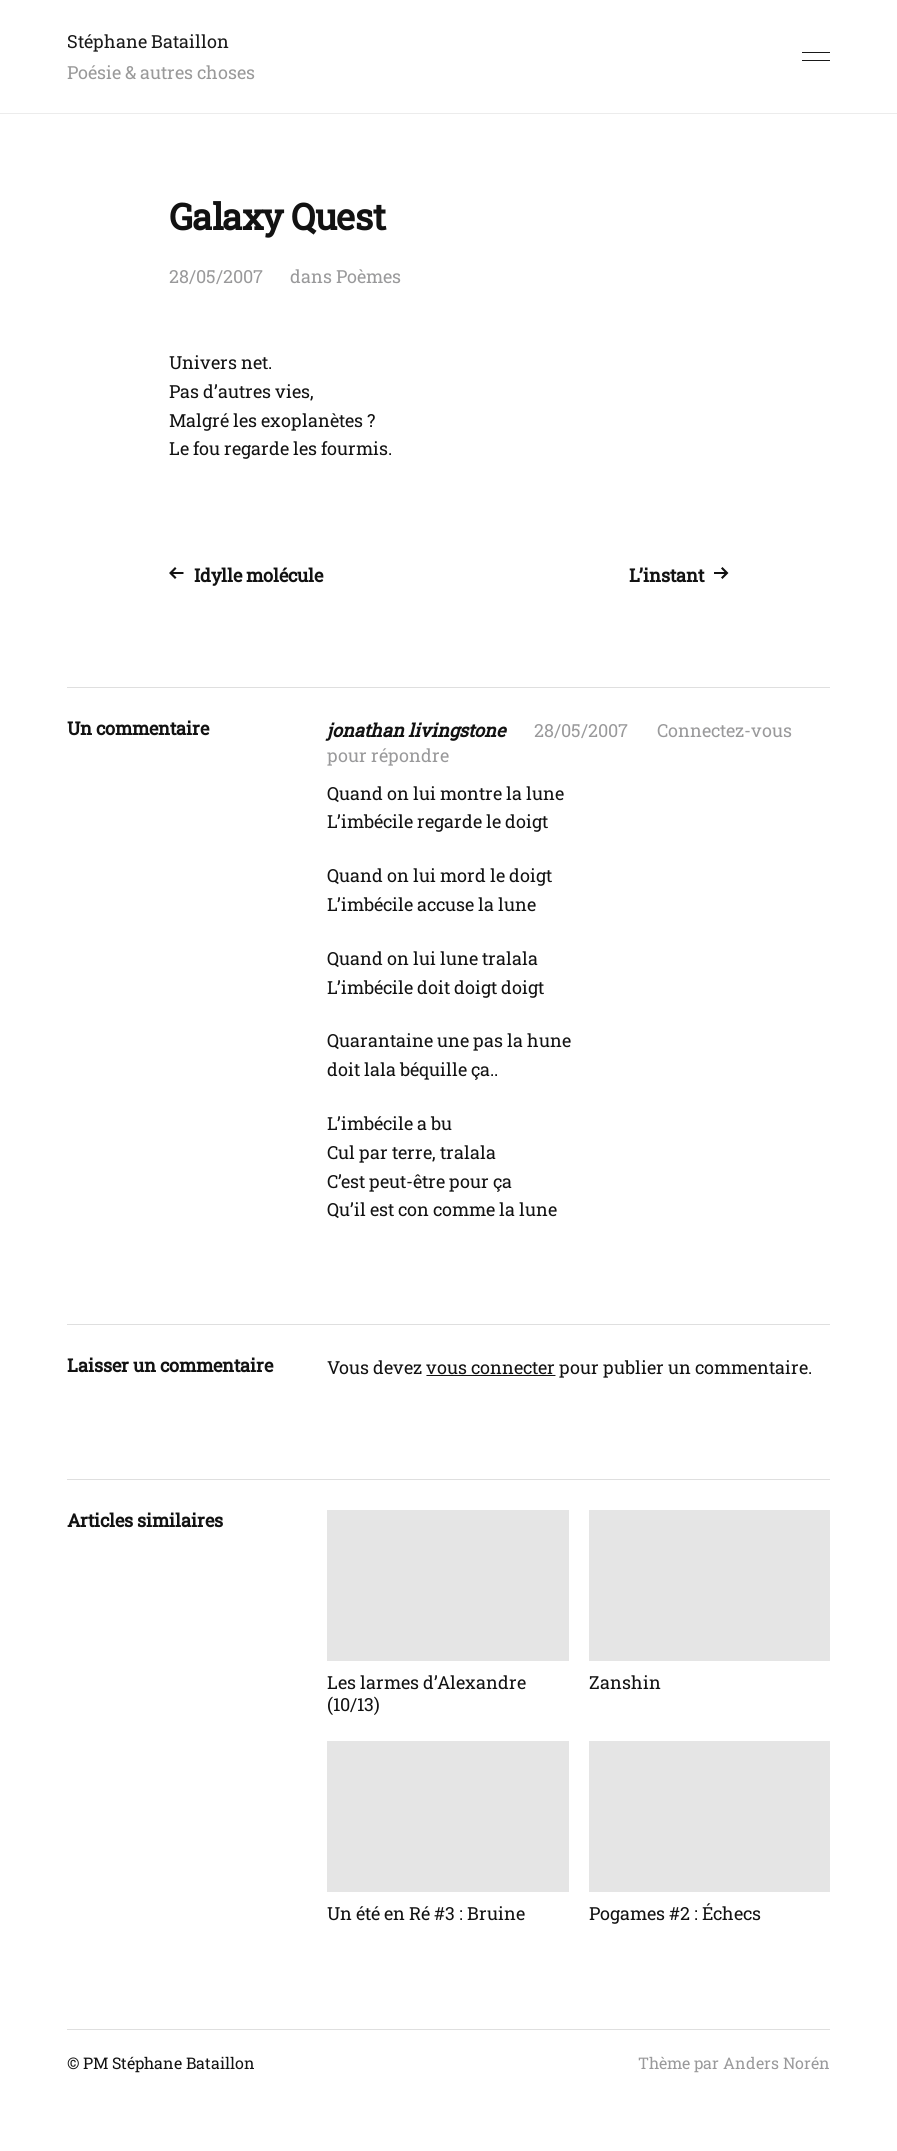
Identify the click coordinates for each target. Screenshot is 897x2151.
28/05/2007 (216, 276)
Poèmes (368, 276)
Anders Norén (776, 2062)
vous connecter (490, 1367)
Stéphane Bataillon (148, 41)
